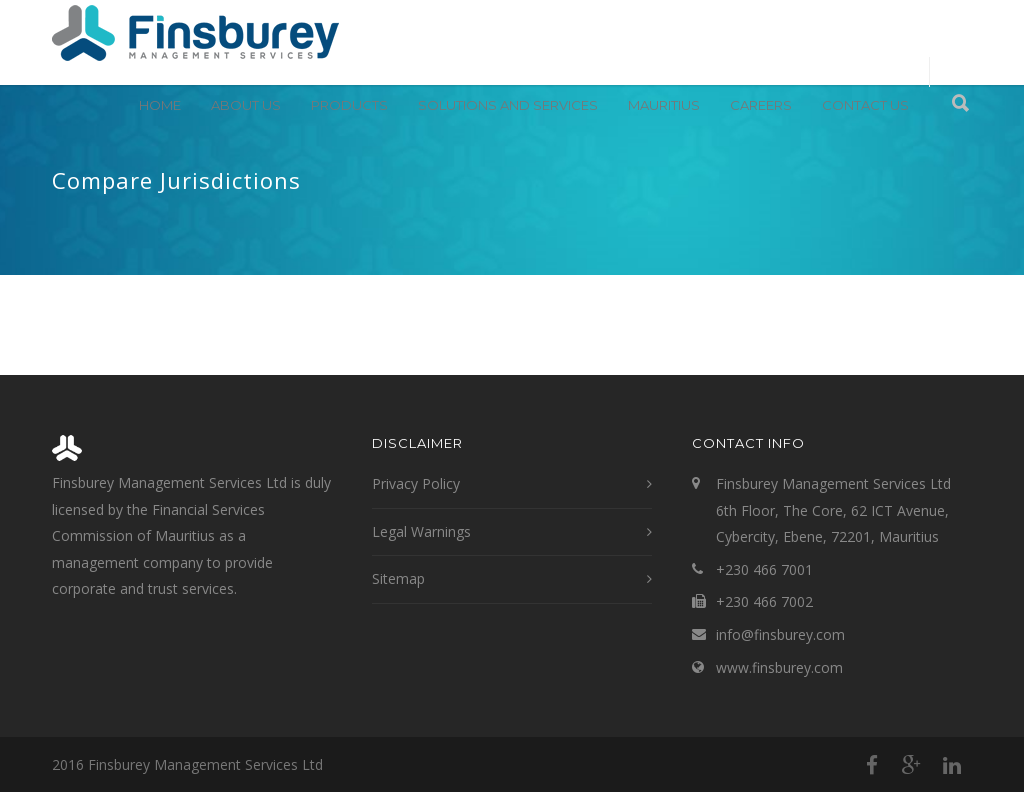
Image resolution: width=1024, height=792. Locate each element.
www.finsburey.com (779, 667)
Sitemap (398, 578)
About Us (246, 105)
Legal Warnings (421, 531)
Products (349, 105)
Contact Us (865, 105)
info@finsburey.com (780, 634)
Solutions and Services (508, 105)
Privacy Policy (416, 483)
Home (160, 105)
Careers (761, 105)
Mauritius (664, 105)
